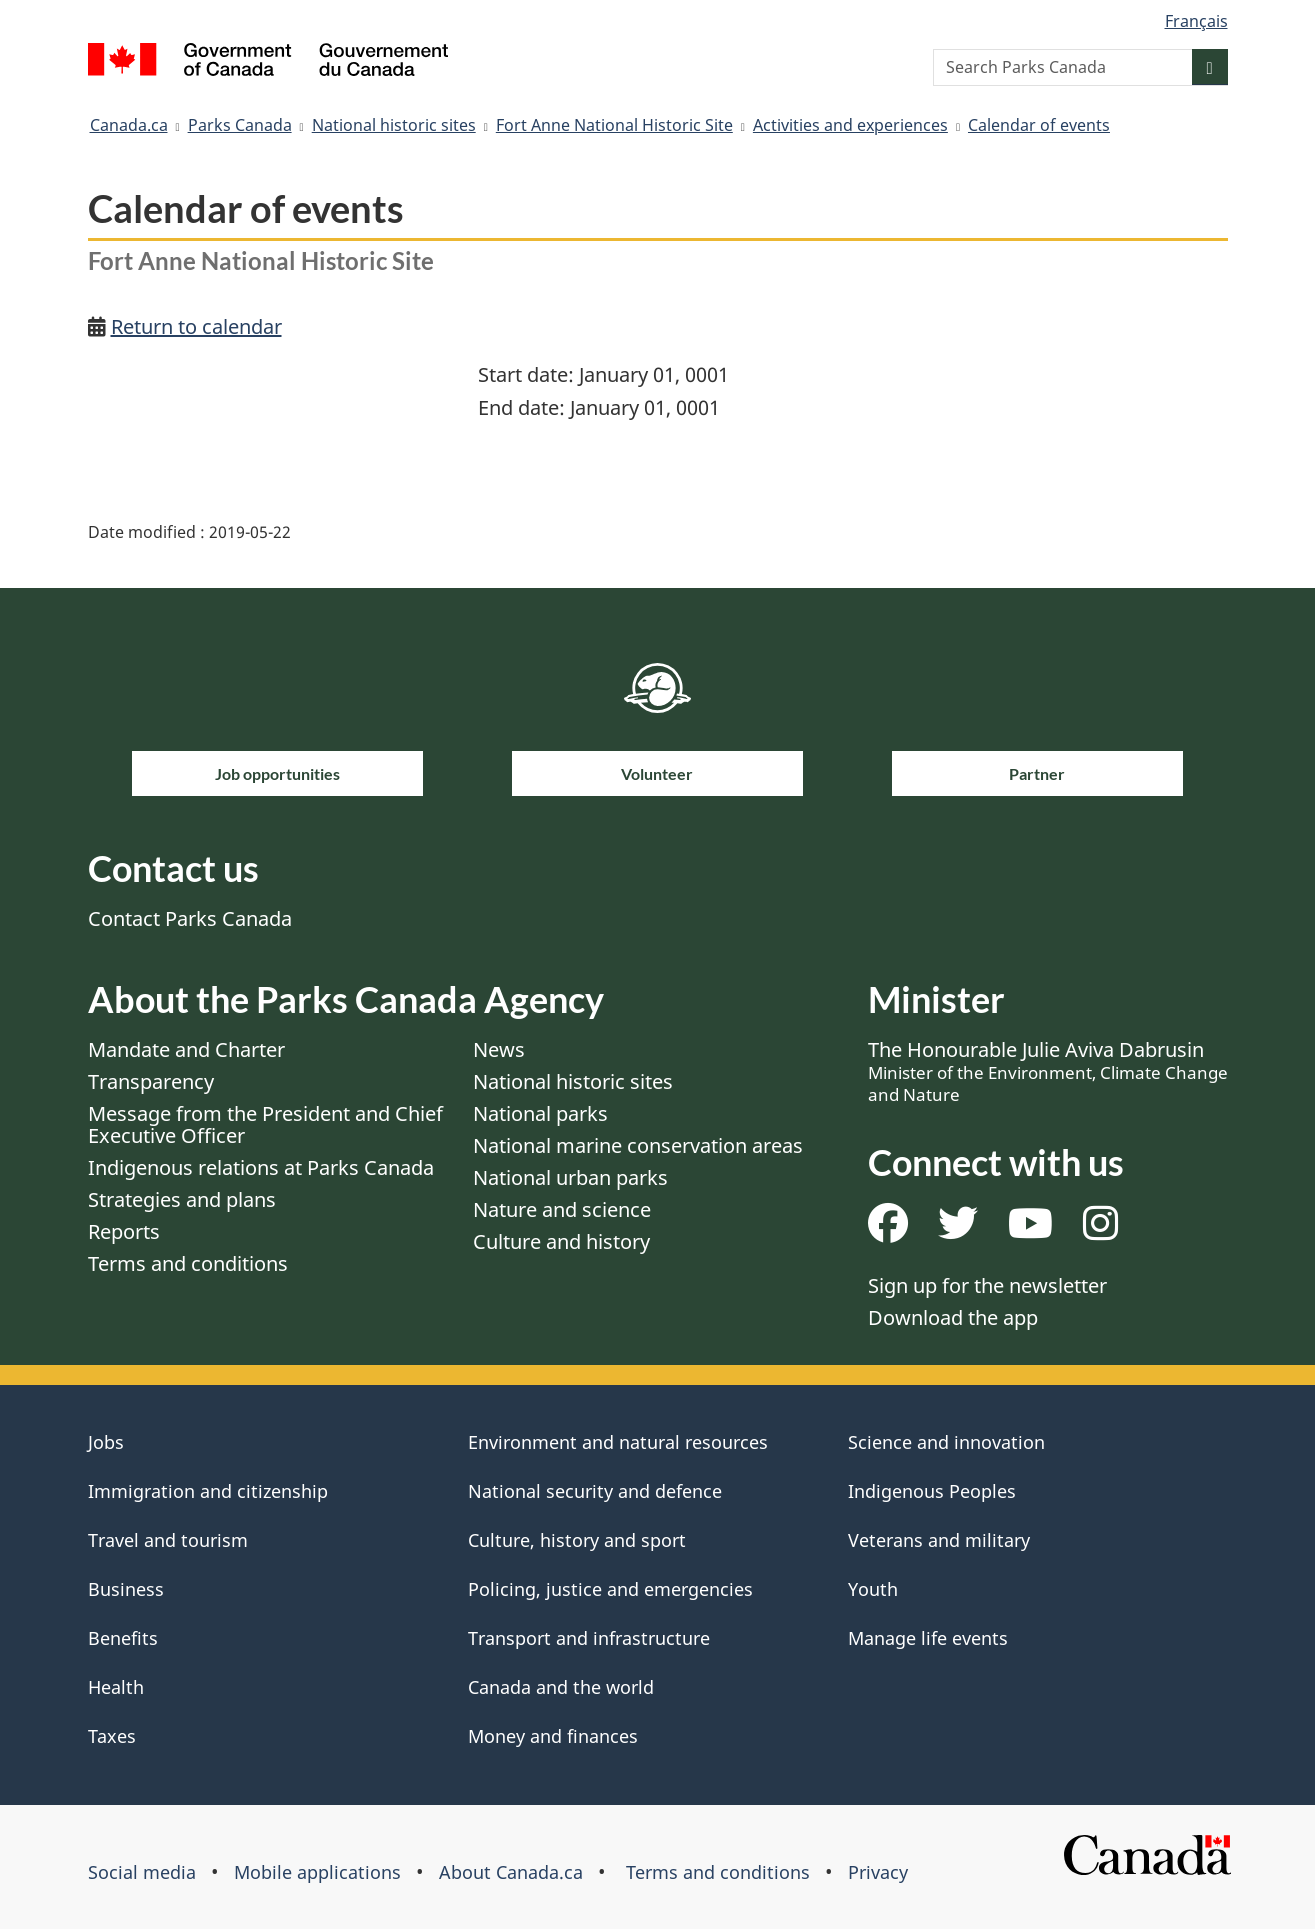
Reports (124, 1231)
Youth (873, 1589)
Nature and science (562, 1209)
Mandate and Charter (186, 1049)
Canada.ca (129, 125)
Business (126, 1589)
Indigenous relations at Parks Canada (261, 1167)
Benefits (123, 1638)
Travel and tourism (168, 1540)
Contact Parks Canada (190, 918)
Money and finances (553, 1736)
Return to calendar (196, 326)
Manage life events (928, 1638)
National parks (540, 1113)
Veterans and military (939, 1540)
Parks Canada (240, 125)
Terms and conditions (188, 1263)
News (499, 1049)
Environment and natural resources (618, 1442)
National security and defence (595, 1491)
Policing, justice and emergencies (610, 1589)
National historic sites (394, 125)
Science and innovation (946, 1442)
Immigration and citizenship (208, 1491)
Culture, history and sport (577, 1540)
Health (116, 1687)
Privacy (878, 1872)
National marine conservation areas (638, 1145)
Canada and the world (561, 1687)
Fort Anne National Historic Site (614, 125)
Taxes (112, 1736)
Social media (142, 1872)
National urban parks (570, 1177)
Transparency (151, 1081)
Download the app (953, 1317)
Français (1196, 21)
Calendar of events (1039, 125)
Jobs (106, 1442)
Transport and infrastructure (589, 1638)
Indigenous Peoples (932, 1491)
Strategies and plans (182, 1199)
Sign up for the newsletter (987, 1285)
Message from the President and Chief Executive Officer (265, 1124)
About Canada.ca (511, 1872)
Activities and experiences (850, 125)
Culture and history (561, 1241)
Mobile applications (317, 1872)
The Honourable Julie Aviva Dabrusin (1048, 1071)
